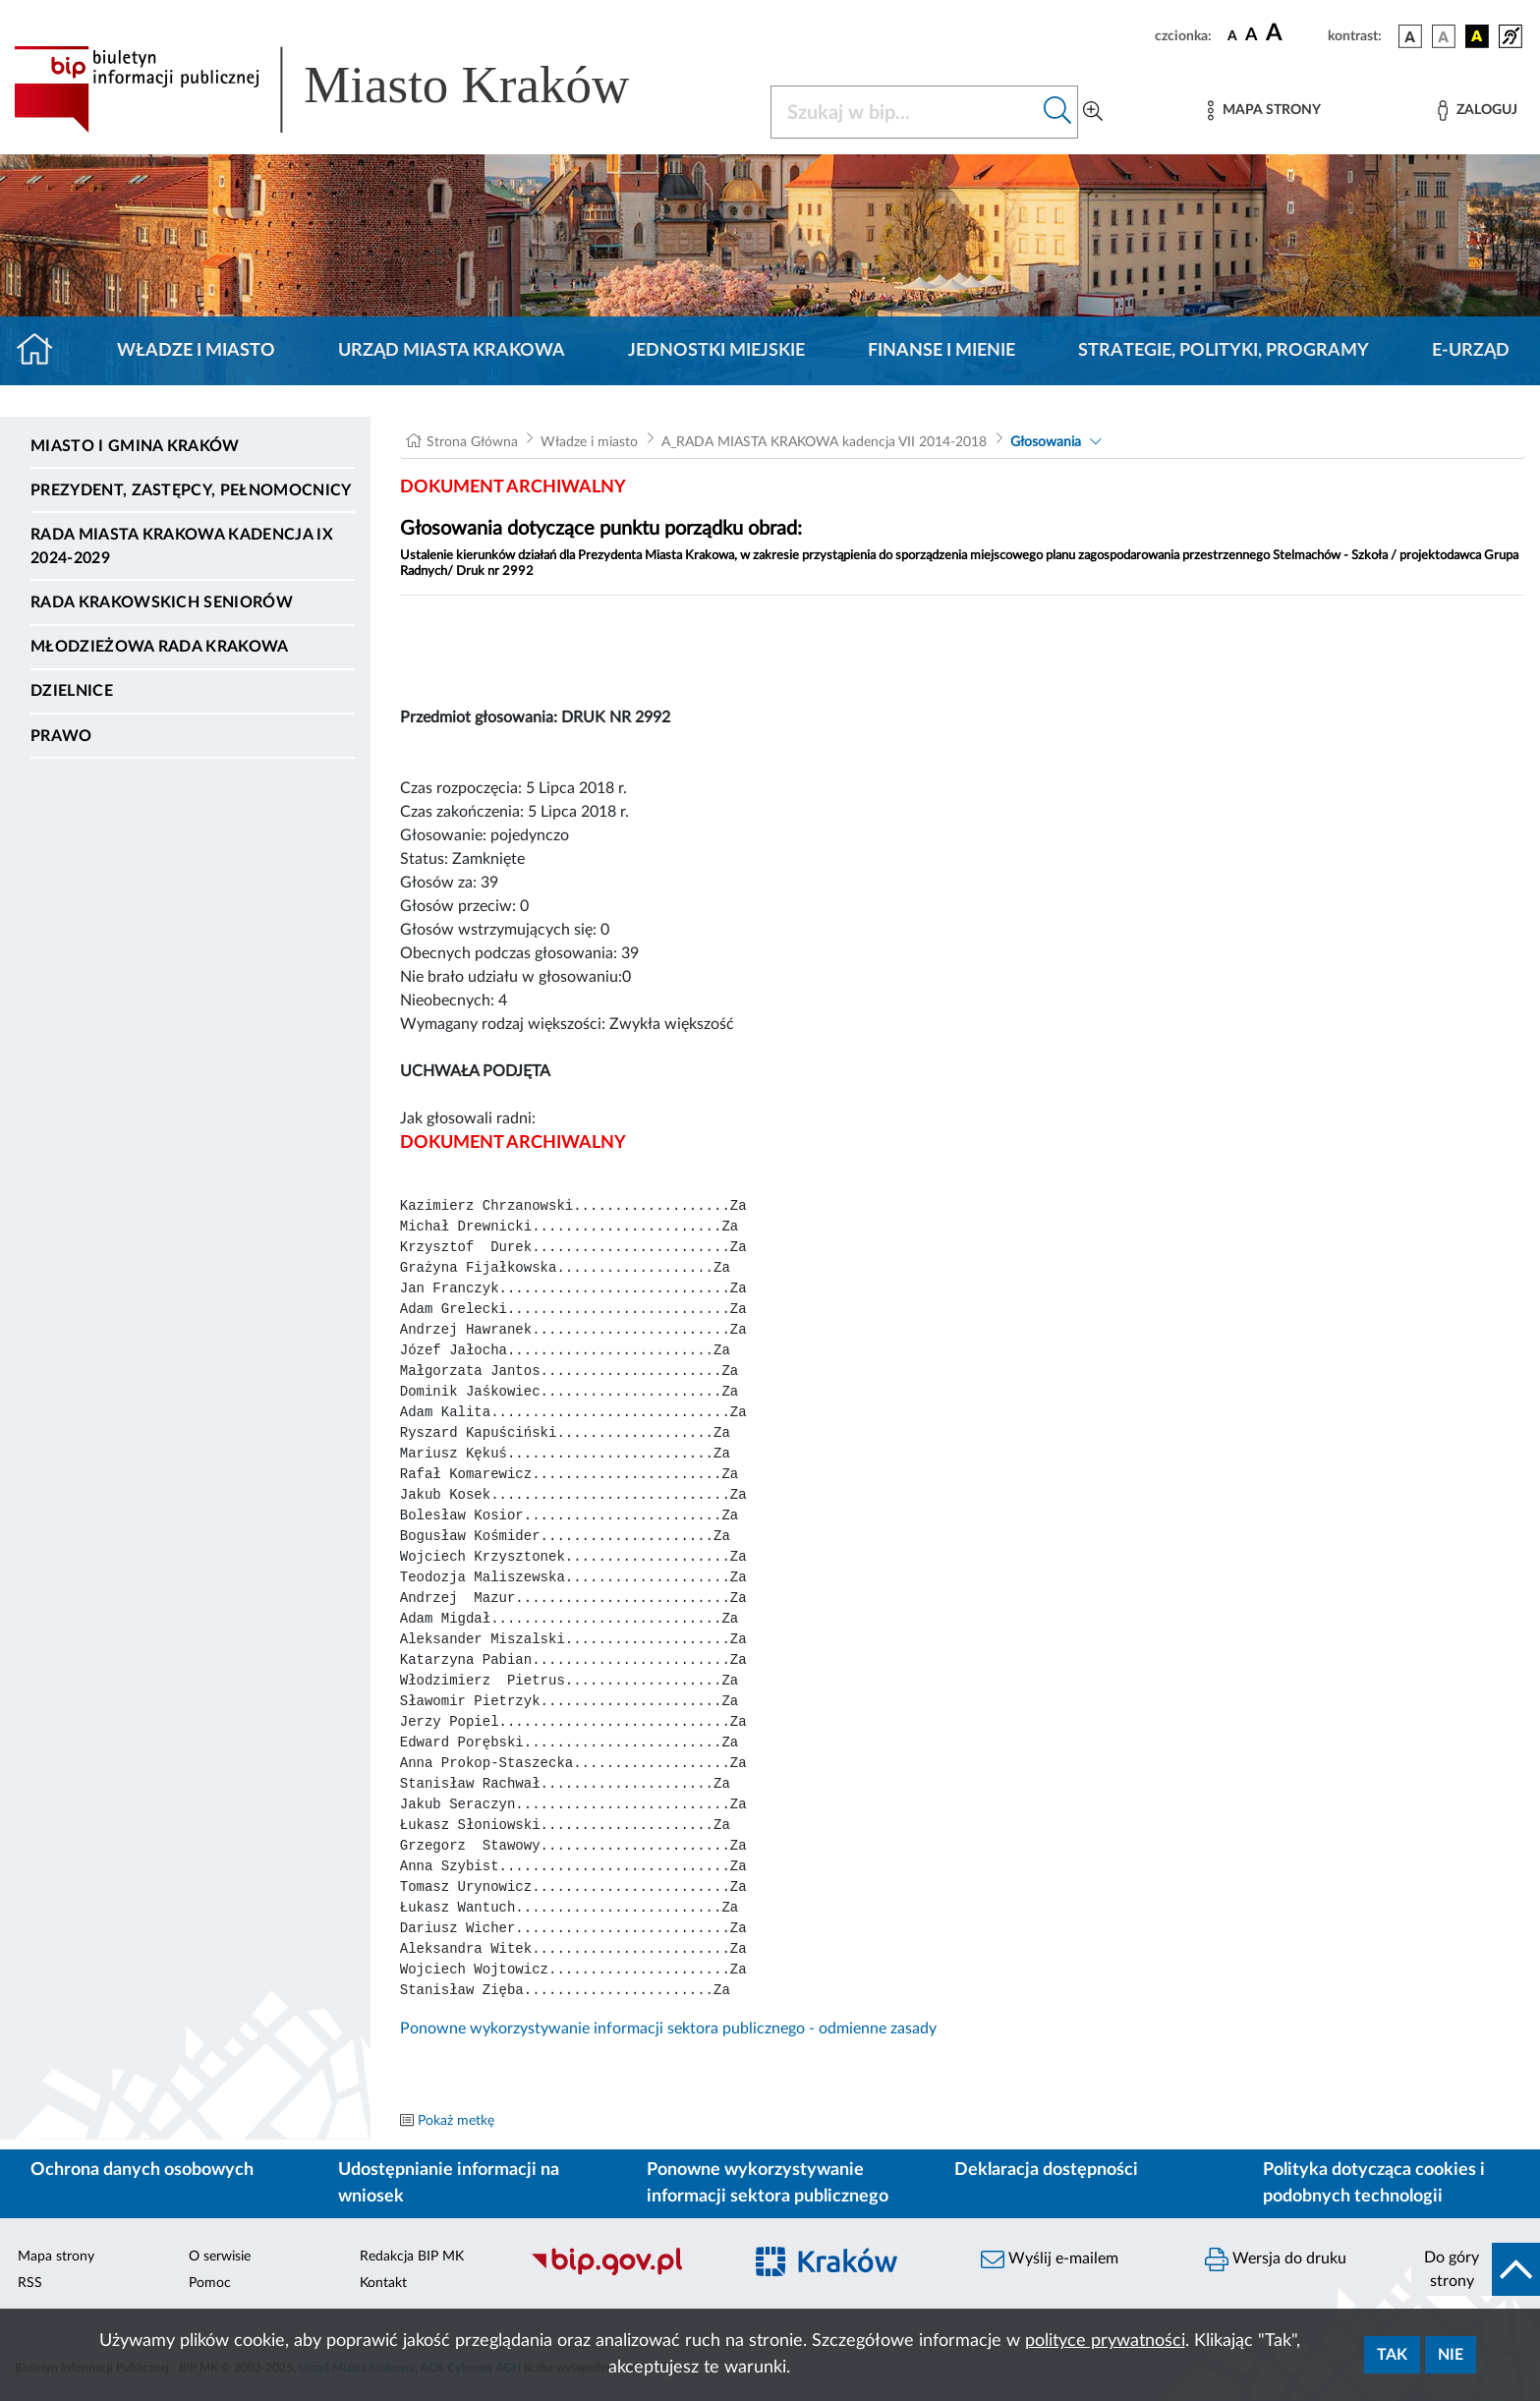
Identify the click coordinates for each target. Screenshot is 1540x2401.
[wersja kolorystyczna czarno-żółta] (1477, 36)
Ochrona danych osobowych (142, 2170)
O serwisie (220, 2256)
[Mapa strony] (1264, 110)
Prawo (61, 736)
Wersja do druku (1275, 2259)
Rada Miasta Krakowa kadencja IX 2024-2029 (181, 546)
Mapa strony (56, 2256)
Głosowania (1045, 442)
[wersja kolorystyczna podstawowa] (1410, 36)
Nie (1450, 2355)
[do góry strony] (1475, 2269)
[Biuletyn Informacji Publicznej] (625, 2272)
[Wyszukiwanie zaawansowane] (1093, 112)
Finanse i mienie (941, 351)
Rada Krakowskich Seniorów (161, 602)
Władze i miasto (196, 351)
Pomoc (210, 2283)
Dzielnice (71, 691)
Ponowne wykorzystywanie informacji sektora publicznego (767, 2183)
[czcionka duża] (1294, 33)
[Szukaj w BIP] (904, 112)
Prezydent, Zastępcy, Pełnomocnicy (191, 490)
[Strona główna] (43, 350)
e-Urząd (1471, 351)
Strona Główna (472, 442)
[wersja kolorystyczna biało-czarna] (1443, 36)
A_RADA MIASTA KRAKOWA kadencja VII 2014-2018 (824, 442)
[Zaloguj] (1477, 110)
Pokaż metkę (456, 2121)
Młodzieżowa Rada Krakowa (159, 647)
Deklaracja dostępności (1046, 2170)
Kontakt (383, 2283)
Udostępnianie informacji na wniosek (448, 2183)
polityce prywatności (1105, 2341)
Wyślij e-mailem (1049, 2259)
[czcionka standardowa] (1232, 35)
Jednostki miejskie (716, 351)
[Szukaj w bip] (1058, 112)
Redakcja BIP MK (412, 2256)
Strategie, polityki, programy (1223, 351)
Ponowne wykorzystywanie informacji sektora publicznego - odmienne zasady (668, 2028)
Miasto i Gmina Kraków (135, 446)
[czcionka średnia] (1251, 36)
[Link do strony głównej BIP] (350, 89)
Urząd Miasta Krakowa (451, 351)
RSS (30, 2283)
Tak (1392, 2355)
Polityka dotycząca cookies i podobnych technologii (1374, 2183)
